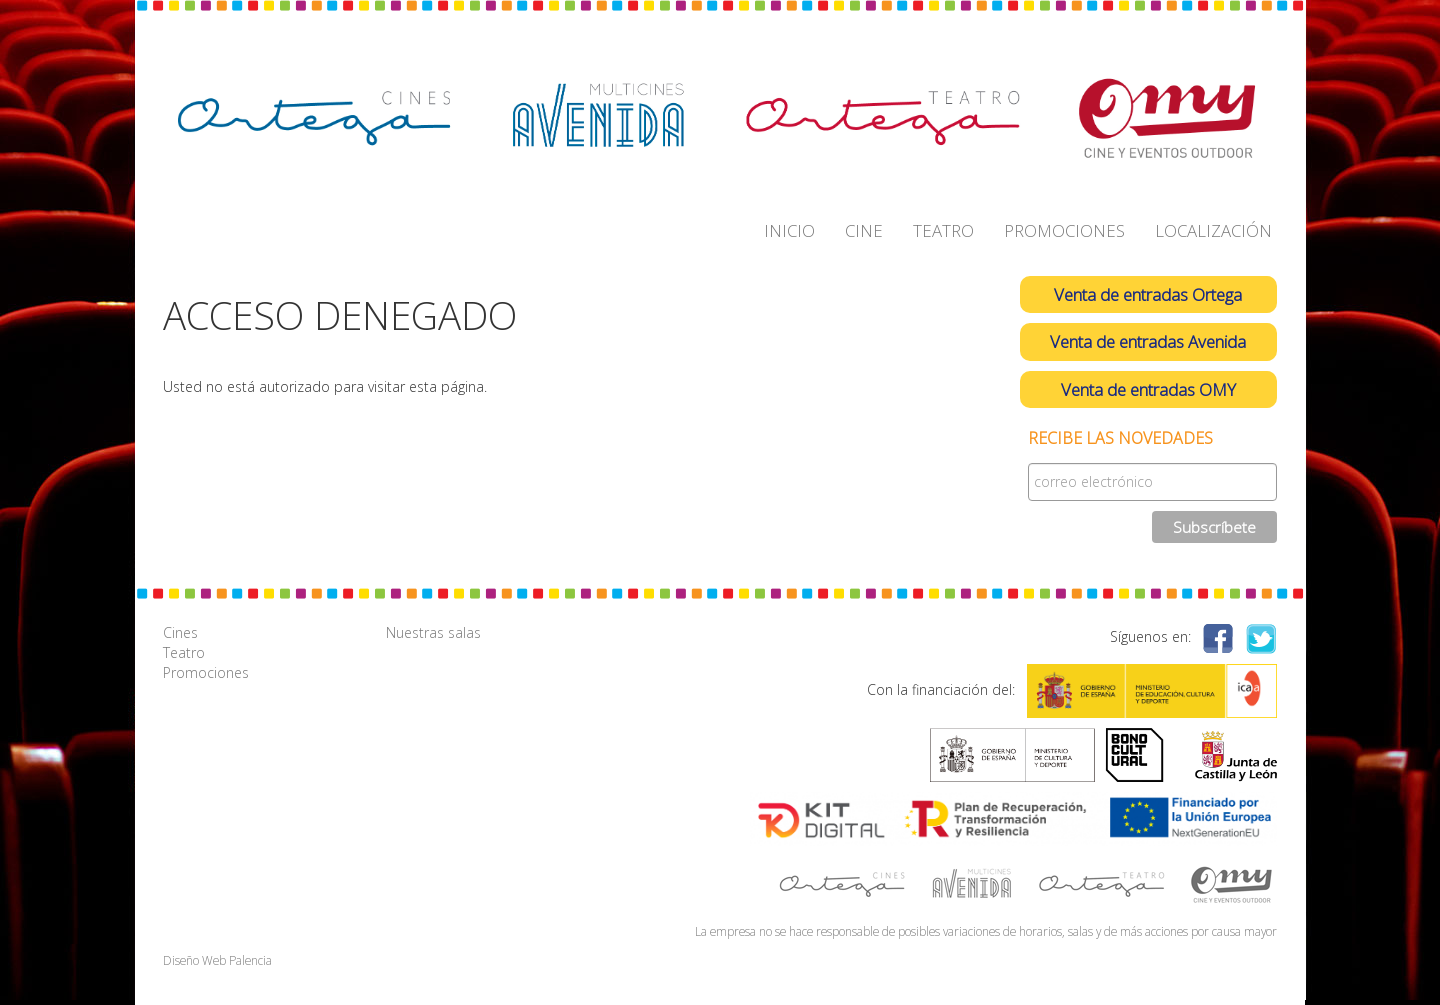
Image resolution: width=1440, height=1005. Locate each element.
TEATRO (943, 230)
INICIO (789, 230)
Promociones (206, 672)
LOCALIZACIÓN (1213, 230)
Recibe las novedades (1120, 438)
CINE (864, 230)
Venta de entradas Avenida (1148, 341)
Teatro (184, 652)
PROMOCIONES (1064, 230)
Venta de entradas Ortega (1148, 294)
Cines (180, 632)
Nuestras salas (433, 632)
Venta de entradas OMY (1148, 389)
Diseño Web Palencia (217, 960)
